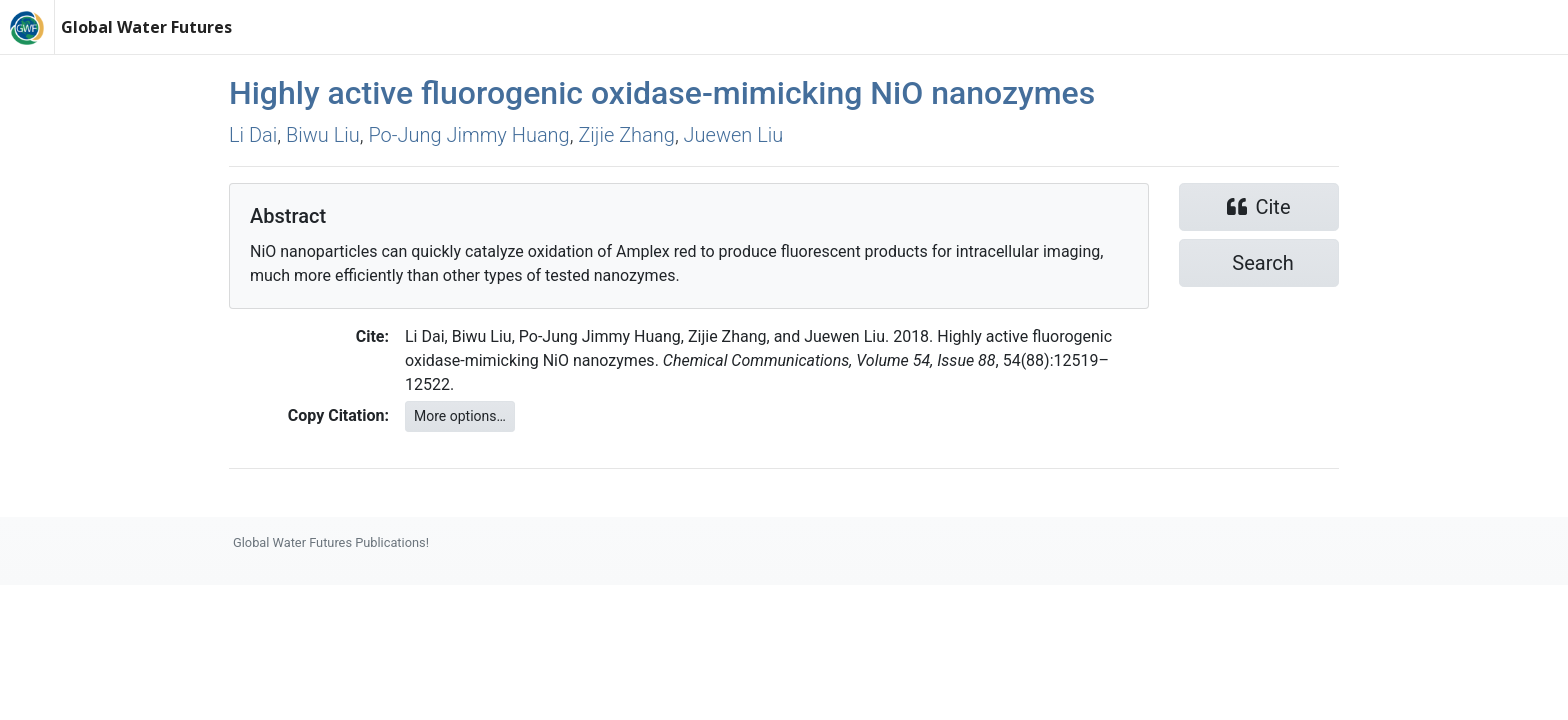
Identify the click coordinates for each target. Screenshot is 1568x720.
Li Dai (253, 135)
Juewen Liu (734, 135)
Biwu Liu (323, 135)
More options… (460, 416)
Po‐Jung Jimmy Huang (468, 135)
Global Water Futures (146, 27)
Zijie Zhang (626, 135)
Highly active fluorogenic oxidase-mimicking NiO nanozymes (662, 93)
